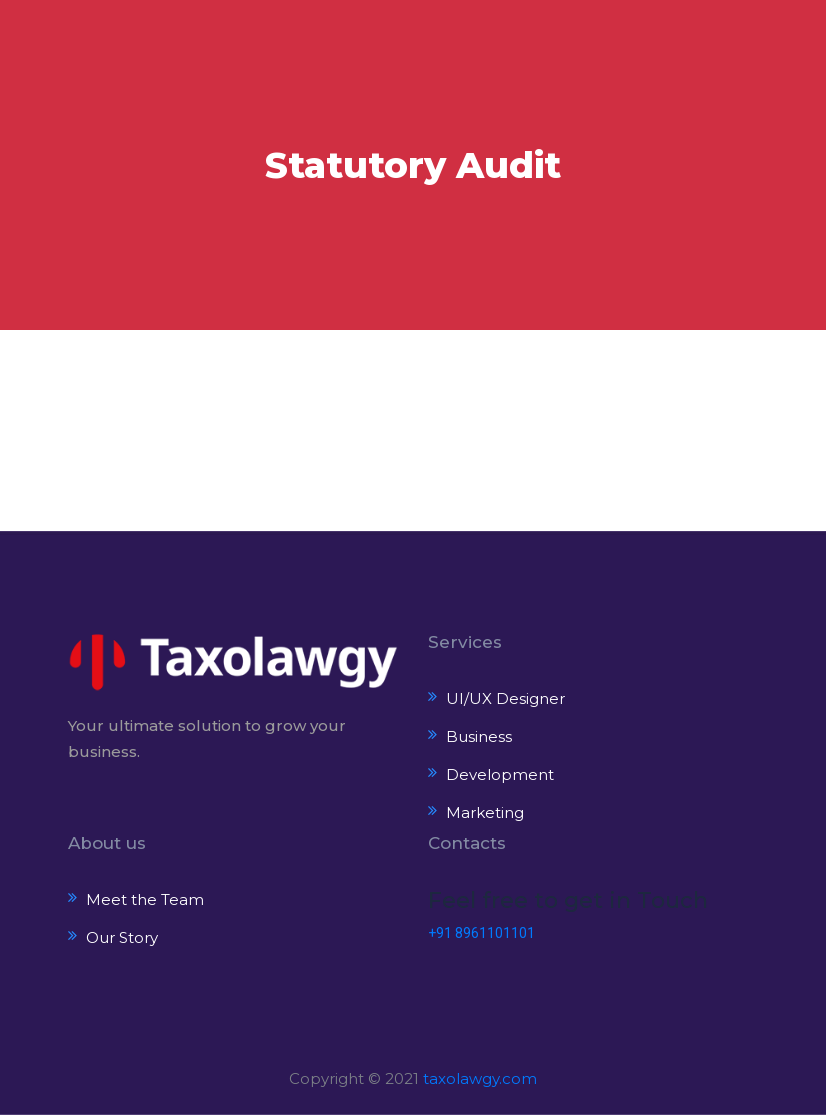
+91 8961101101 (481, 933)
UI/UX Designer (505, 698)
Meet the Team (145, 899)
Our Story (122, 937)
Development (500, 774)
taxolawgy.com (480, 1078)
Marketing (485, 812)
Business (479, 736)
